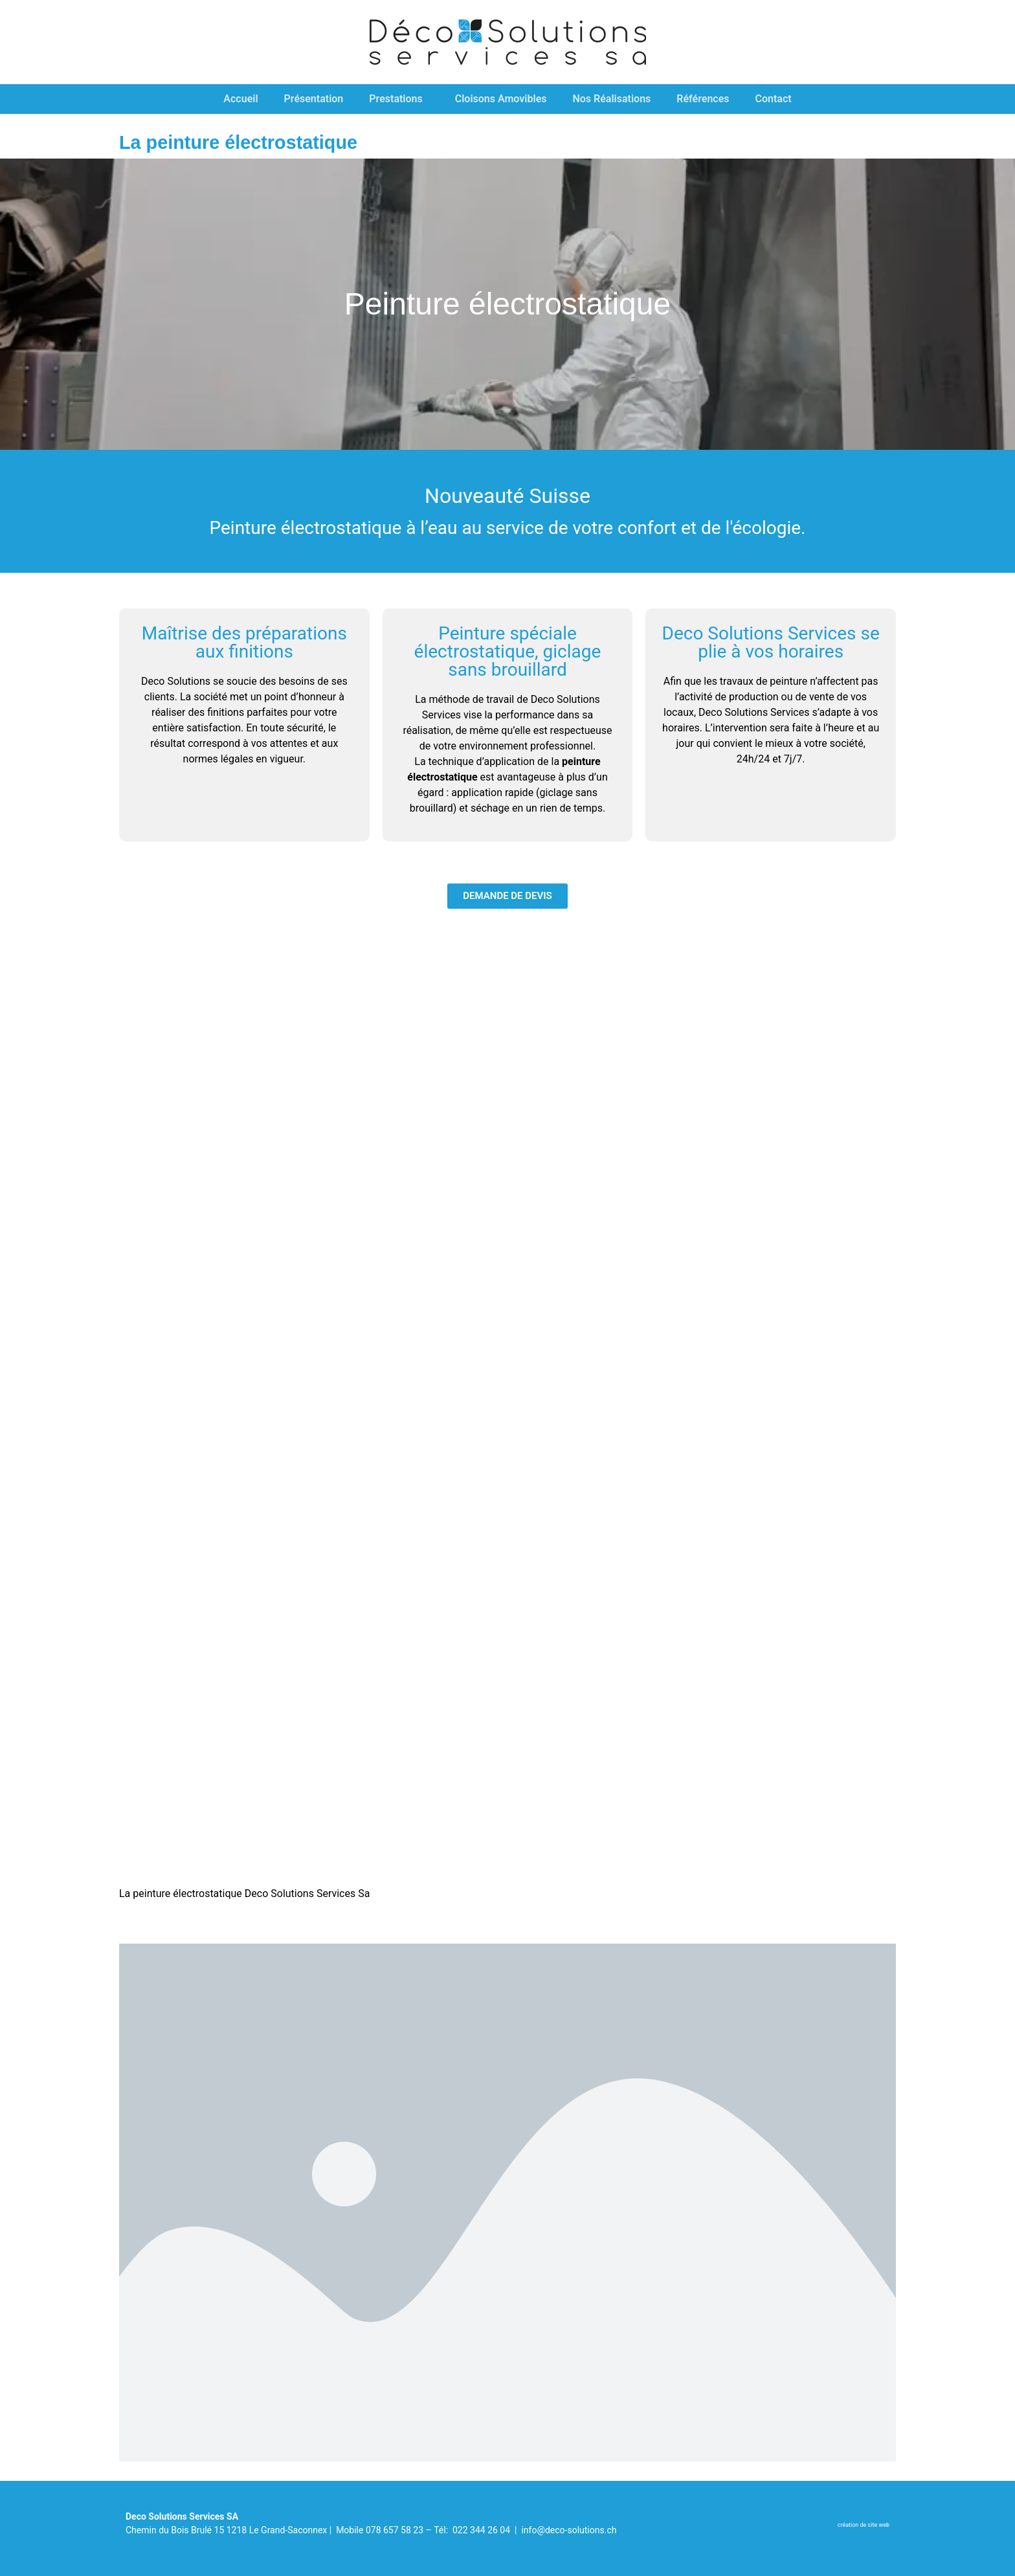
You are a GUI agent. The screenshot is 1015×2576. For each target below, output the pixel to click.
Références (702, 99)
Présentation (314, 99)
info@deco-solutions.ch (568, 2530)
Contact (773, 99)
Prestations (399, 99)
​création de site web (863, 2525)
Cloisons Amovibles (501, 99)
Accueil (240, 99)
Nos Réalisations (611, 99)
